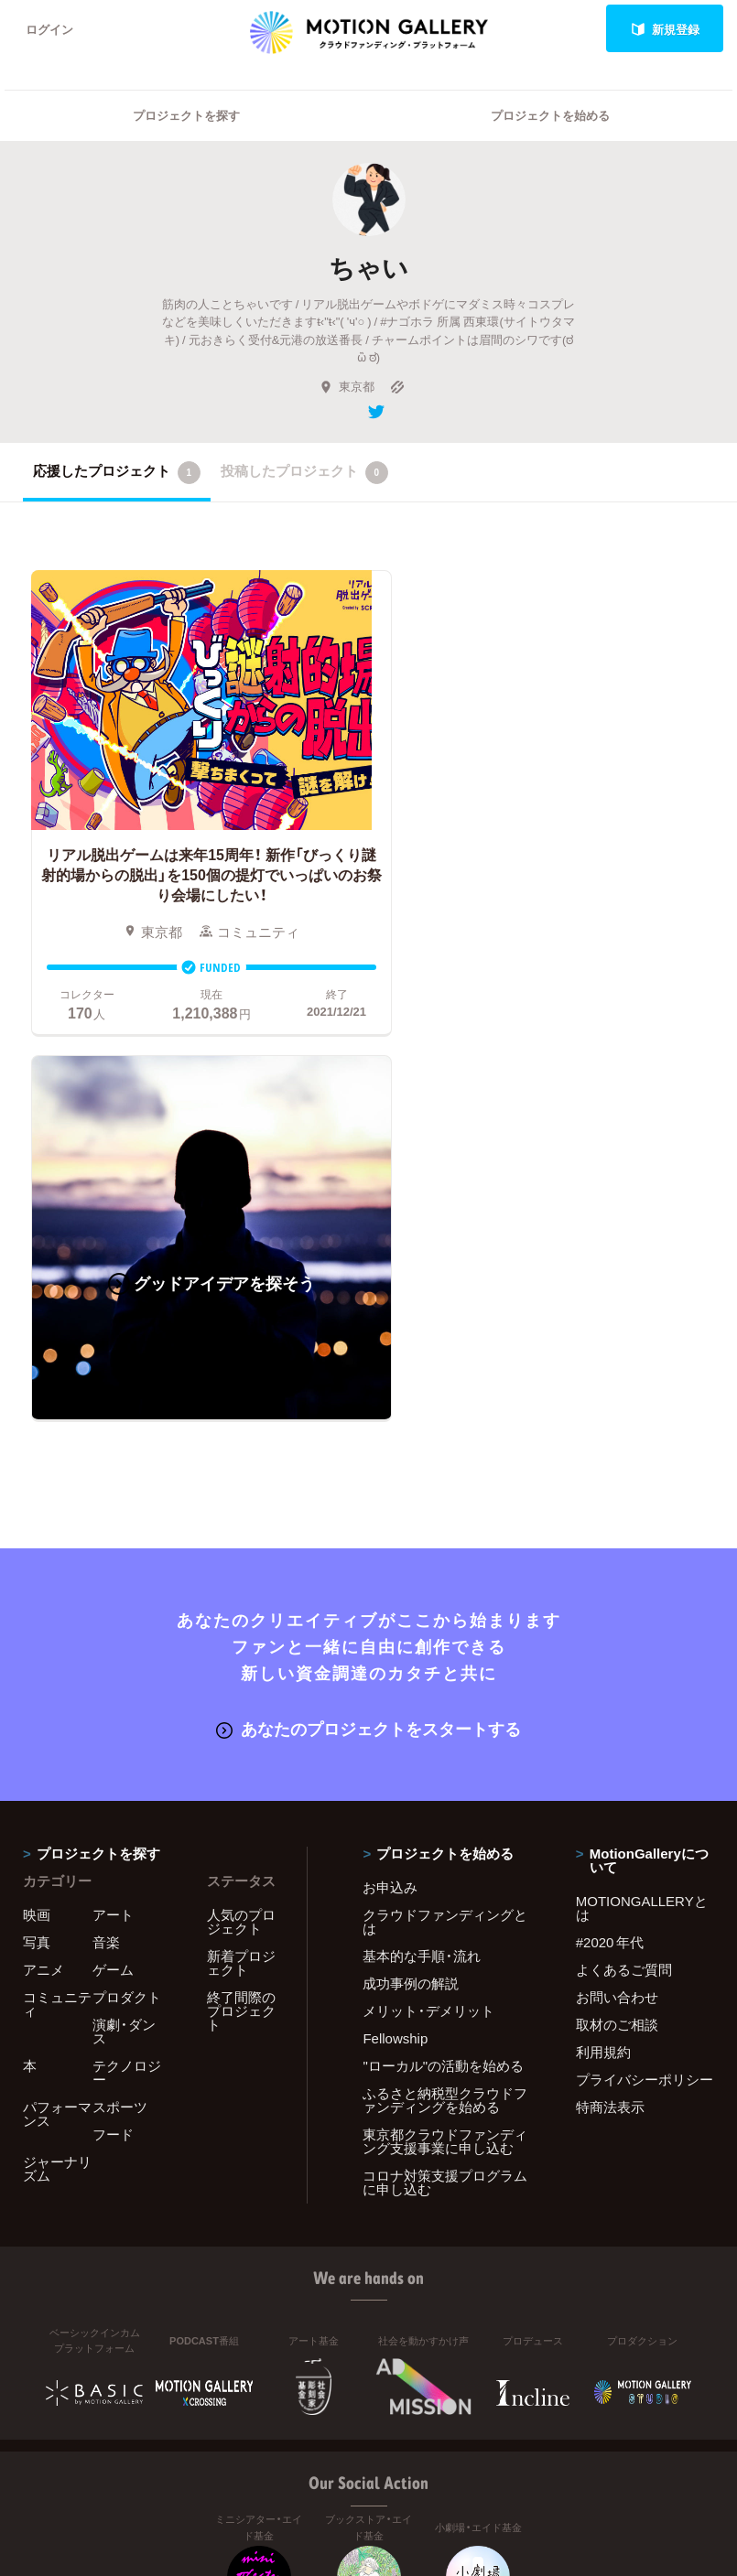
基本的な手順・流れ (422, 1555)
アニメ (43, 1568)
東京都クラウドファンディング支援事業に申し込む (445, 1740)
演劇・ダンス (124, 1630)
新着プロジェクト (241, 1562)
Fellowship (395, 1637)
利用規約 (603, 1651)
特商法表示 (610, 1706)
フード (113, 1733)
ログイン (49, 29)
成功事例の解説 (411, 1582)
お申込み (390, 1486)
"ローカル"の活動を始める (443, 1664)
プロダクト (126, 1596)
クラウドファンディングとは (445, 1520)
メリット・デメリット (428, 1610)
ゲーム (113, 1568)
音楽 (106, 1541)
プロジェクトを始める (550, 115)
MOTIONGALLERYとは (642, 1507)
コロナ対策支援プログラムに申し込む (445, 1781)
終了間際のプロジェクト (241, 1609)
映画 (36, 1514)
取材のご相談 (617, 1623)
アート (113, 1514)
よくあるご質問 (624, 1568)
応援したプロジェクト (117, 472)
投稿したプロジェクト (304, 472)
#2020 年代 (610, 1541)
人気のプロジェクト (241, 1520)
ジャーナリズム (57, 1767)
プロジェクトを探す (186, 115)
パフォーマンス (57, 1713)
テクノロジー (126, 1671)
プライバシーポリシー (644, 1678)
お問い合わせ (617, 1596)
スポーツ (119, 1706)
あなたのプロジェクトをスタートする (368, 1327)
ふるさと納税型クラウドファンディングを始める (445, 1699)
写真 (36, 1541)
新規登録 (665, 29)
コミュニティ (57, 1603)
